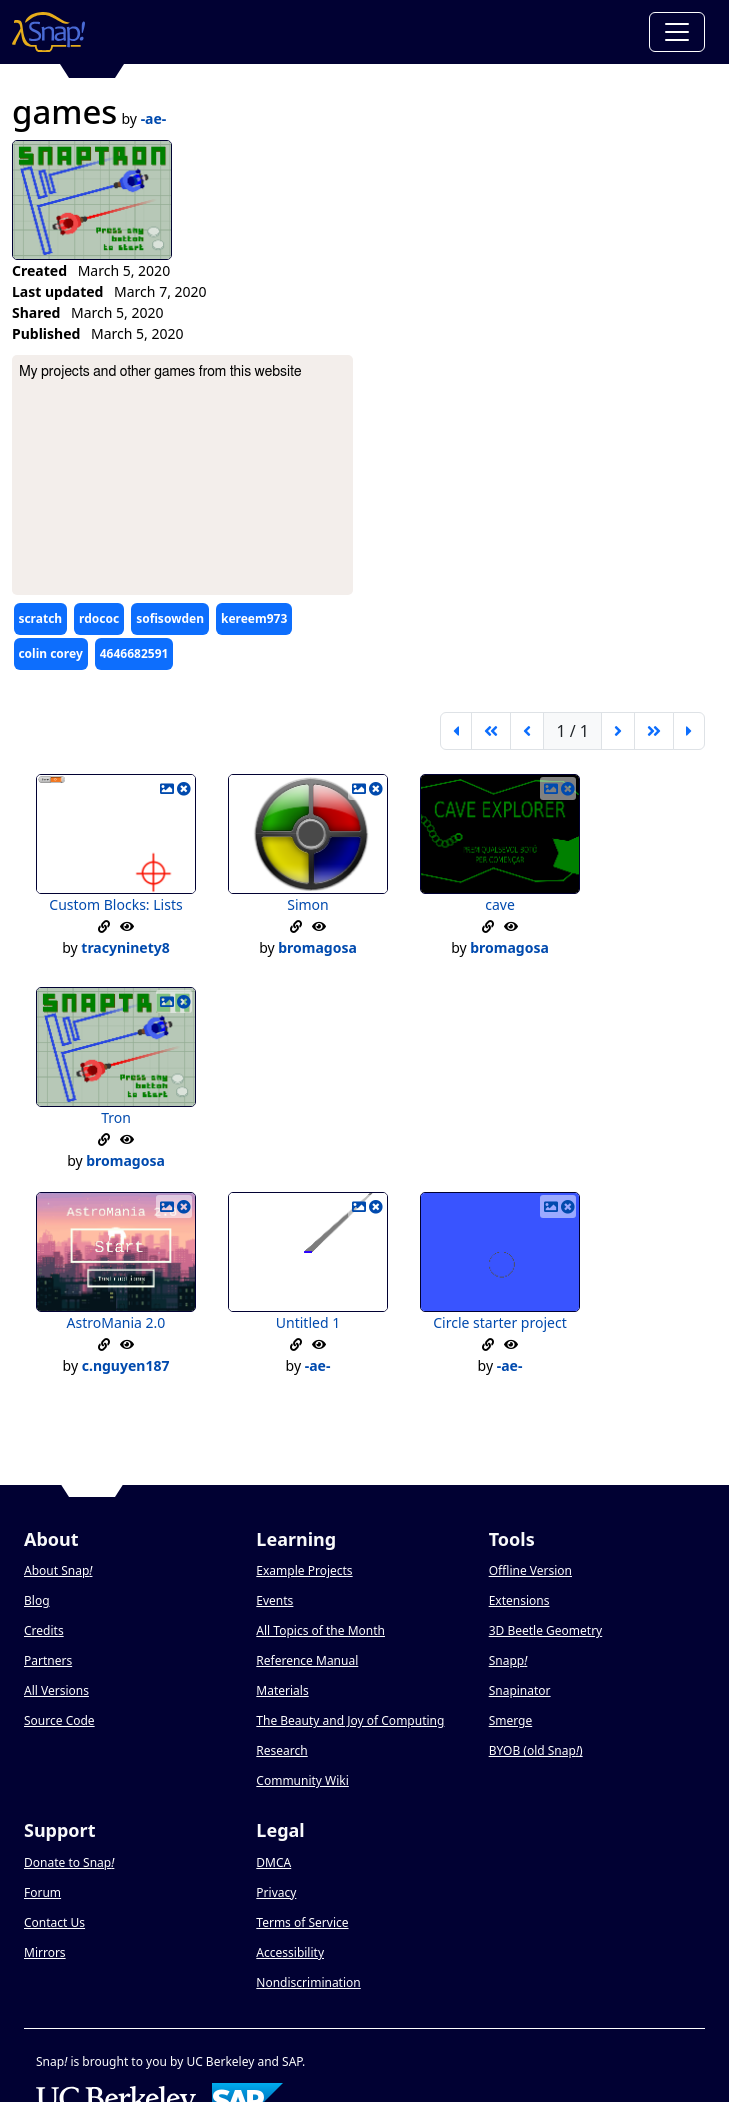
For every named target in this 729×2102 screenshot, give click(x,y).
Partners (48, 1660)
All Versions (56, 1690)
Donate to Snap (69, 1862)
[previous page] (527, 731)
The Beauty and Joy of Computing (350, 1720)
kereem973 (254, 618)
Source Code (59, 1720)
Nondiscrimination (308, 1982)
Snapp (508, 1660)
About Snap (58, 1570)
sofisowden (170, 618)
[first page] (456, 731)
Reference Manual (307, 1660)
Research (281, 1750)
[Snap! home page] (48, 32)
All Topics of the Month (320, 1630)
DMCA (273, 1862)
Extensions (519, 1600)
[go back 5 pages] (491, 731)
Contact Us (54, 1922)
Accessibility (290, 1952)
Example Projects (304, 1570)
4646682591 (134, 653)
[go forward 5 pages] (654, 731)
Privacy (276, 1892)
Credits (44, 1630)
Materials (282, 1690)
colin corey (50, 653)
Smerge (511, 1720)
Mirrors (45, 1952)
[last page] (689, 731)
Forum (42, 1892)
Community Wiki (302, 1780)
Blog (37, 1600)
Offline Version (530, 1570)
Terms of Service (302, 1922)
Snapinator (520, 1690)
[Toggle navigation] (677, 32)
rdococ (99, 618)
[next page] (618, 731)
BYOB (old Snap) (536, 1750)
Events (274, 1600)
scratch (40, 618)
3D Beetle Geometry (546, 1630)
